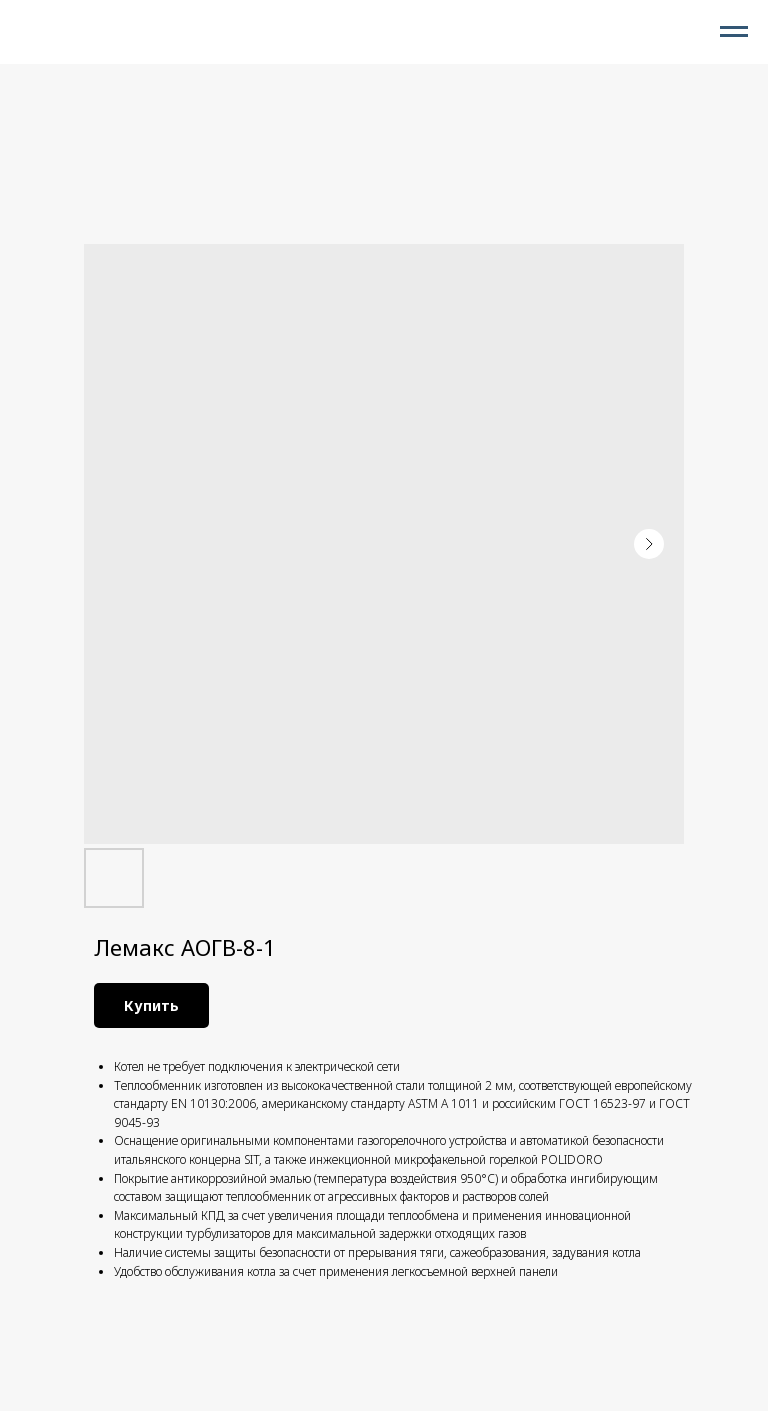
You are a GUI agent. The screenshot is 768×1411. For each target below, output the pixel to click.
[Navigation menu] (734, 32)
